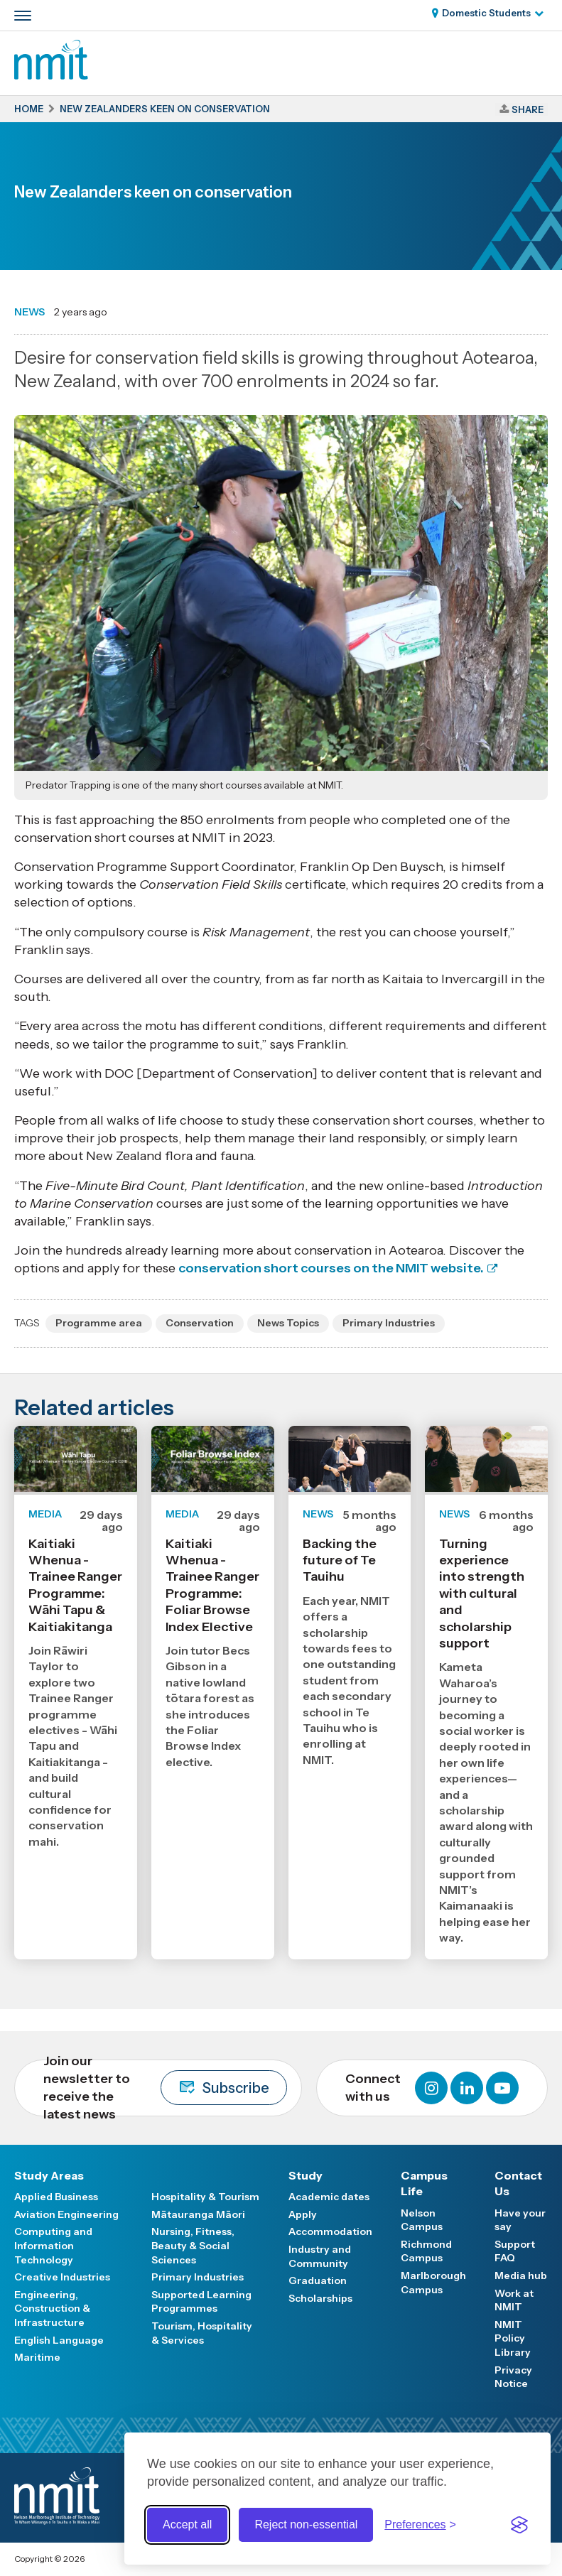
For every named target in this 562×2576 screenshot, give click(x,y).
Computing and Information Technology (53, 2245)
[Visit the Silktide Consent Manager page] (519, 2524)
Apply (302, 2214)
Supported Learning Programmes (201, 2301)
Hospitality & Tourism (205, 2196)
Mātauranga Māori (198, 2214)
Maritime (37, 2357)
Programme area (98, 1322)
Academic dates (328, 2196)
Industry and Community (319, 2256)
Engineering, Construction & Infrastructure (52, 2308)
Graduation (317, 2280)
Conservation (200, 1322)
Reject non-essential (305, 2524)
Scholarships (320, 2298)
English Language (59, 2340)
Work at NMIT (514, 2300)
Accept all (187, 2524)
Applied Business (56, 2196)
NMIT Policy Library (513, 2338)
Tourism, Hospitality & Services (201, 2333)
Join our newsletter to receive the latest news (165, 2088)
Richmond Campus (426, 2251)
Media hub (521, 2275)
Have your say (520, 2220)
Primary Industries (388, 1322)
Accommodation (330, 2231)
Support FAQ (515, 2251)
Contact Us (518, 2183)
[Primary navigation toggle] (22, 16)
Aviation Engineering (66, 2214)
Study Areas (49, 2175)
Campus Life (424, 2183)
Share (528, 109)
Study (305, 2175)
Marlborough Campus (433, 2282)
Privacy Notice (513, 2377)
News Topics (288, 1322)
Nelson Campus (422, 2220)
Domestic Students (486, 12)
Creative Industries (62, 2277)
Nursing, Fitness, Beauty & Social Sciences (192, 2245)
